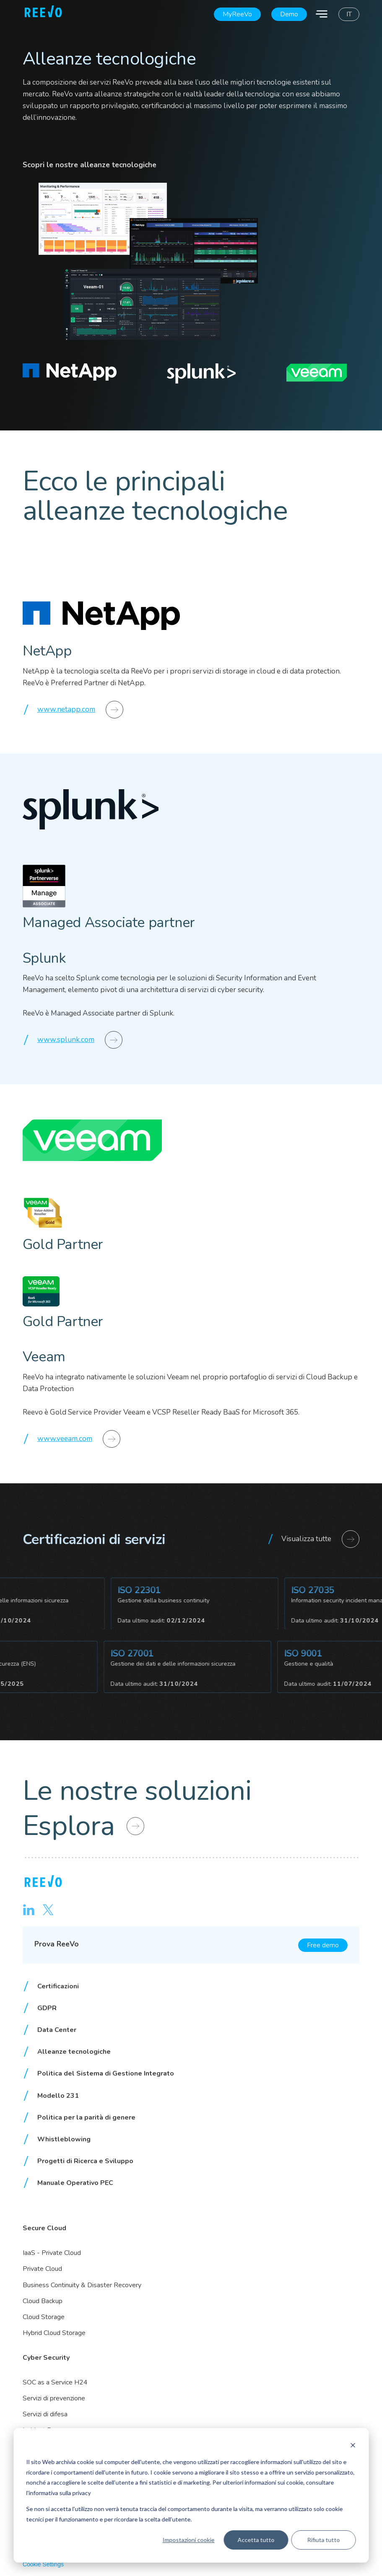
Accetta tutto (255, 2539)
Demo (289, 14)
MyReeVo (237, 14)
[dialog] (191, 2495)
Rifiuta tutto (323, 2539)
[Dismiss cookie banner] (353, 2446)
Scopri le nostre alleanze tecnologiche (89, 165)
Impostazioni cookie (188, 2539)
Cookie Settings (43, 2564)
